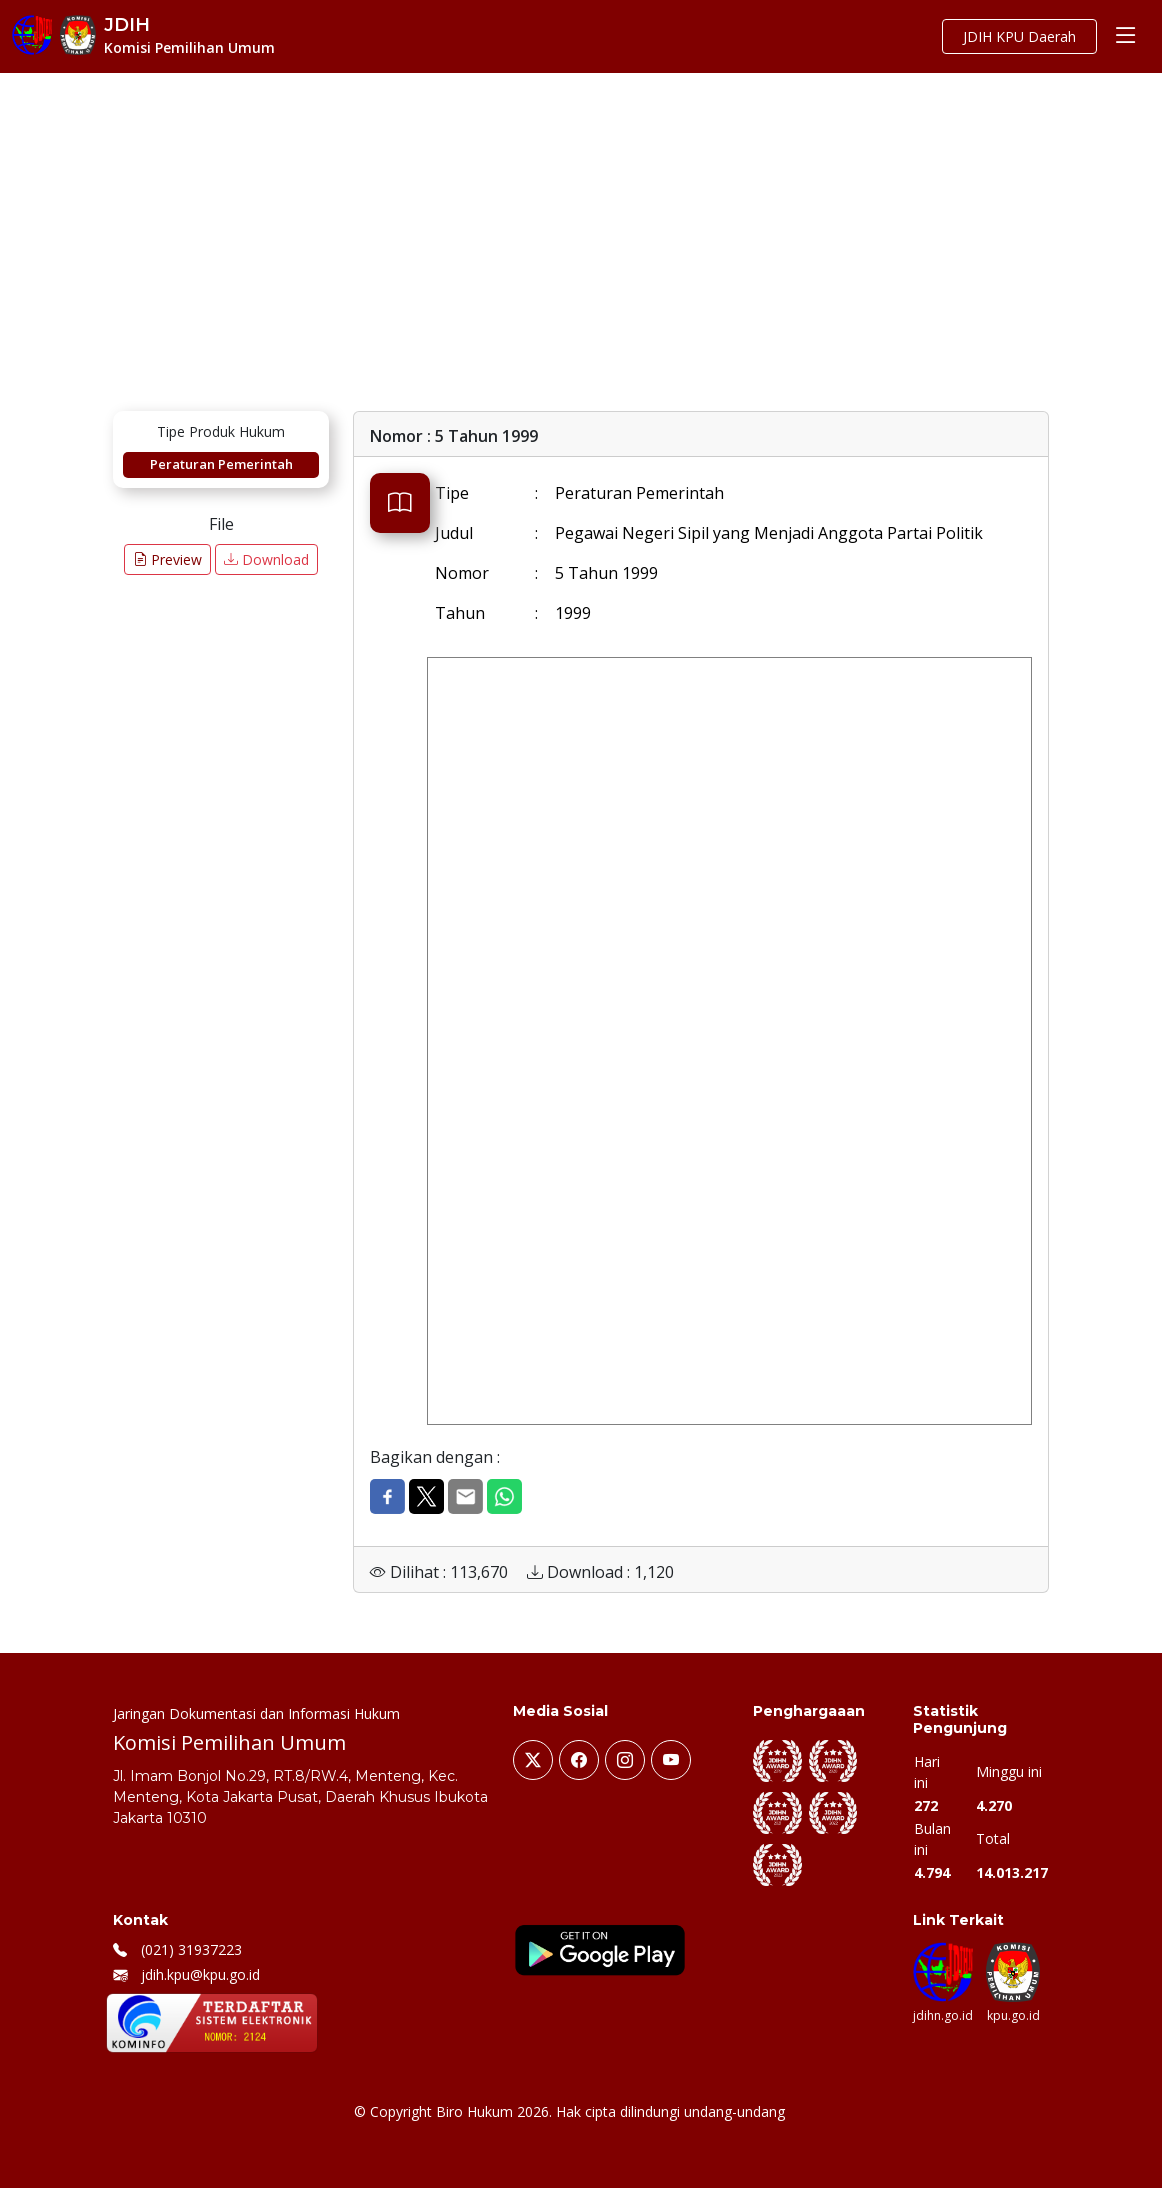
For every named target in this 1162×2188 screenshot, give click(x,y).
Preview (167, 559)
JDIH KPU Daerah (1019, 36)
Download (266, 559)
